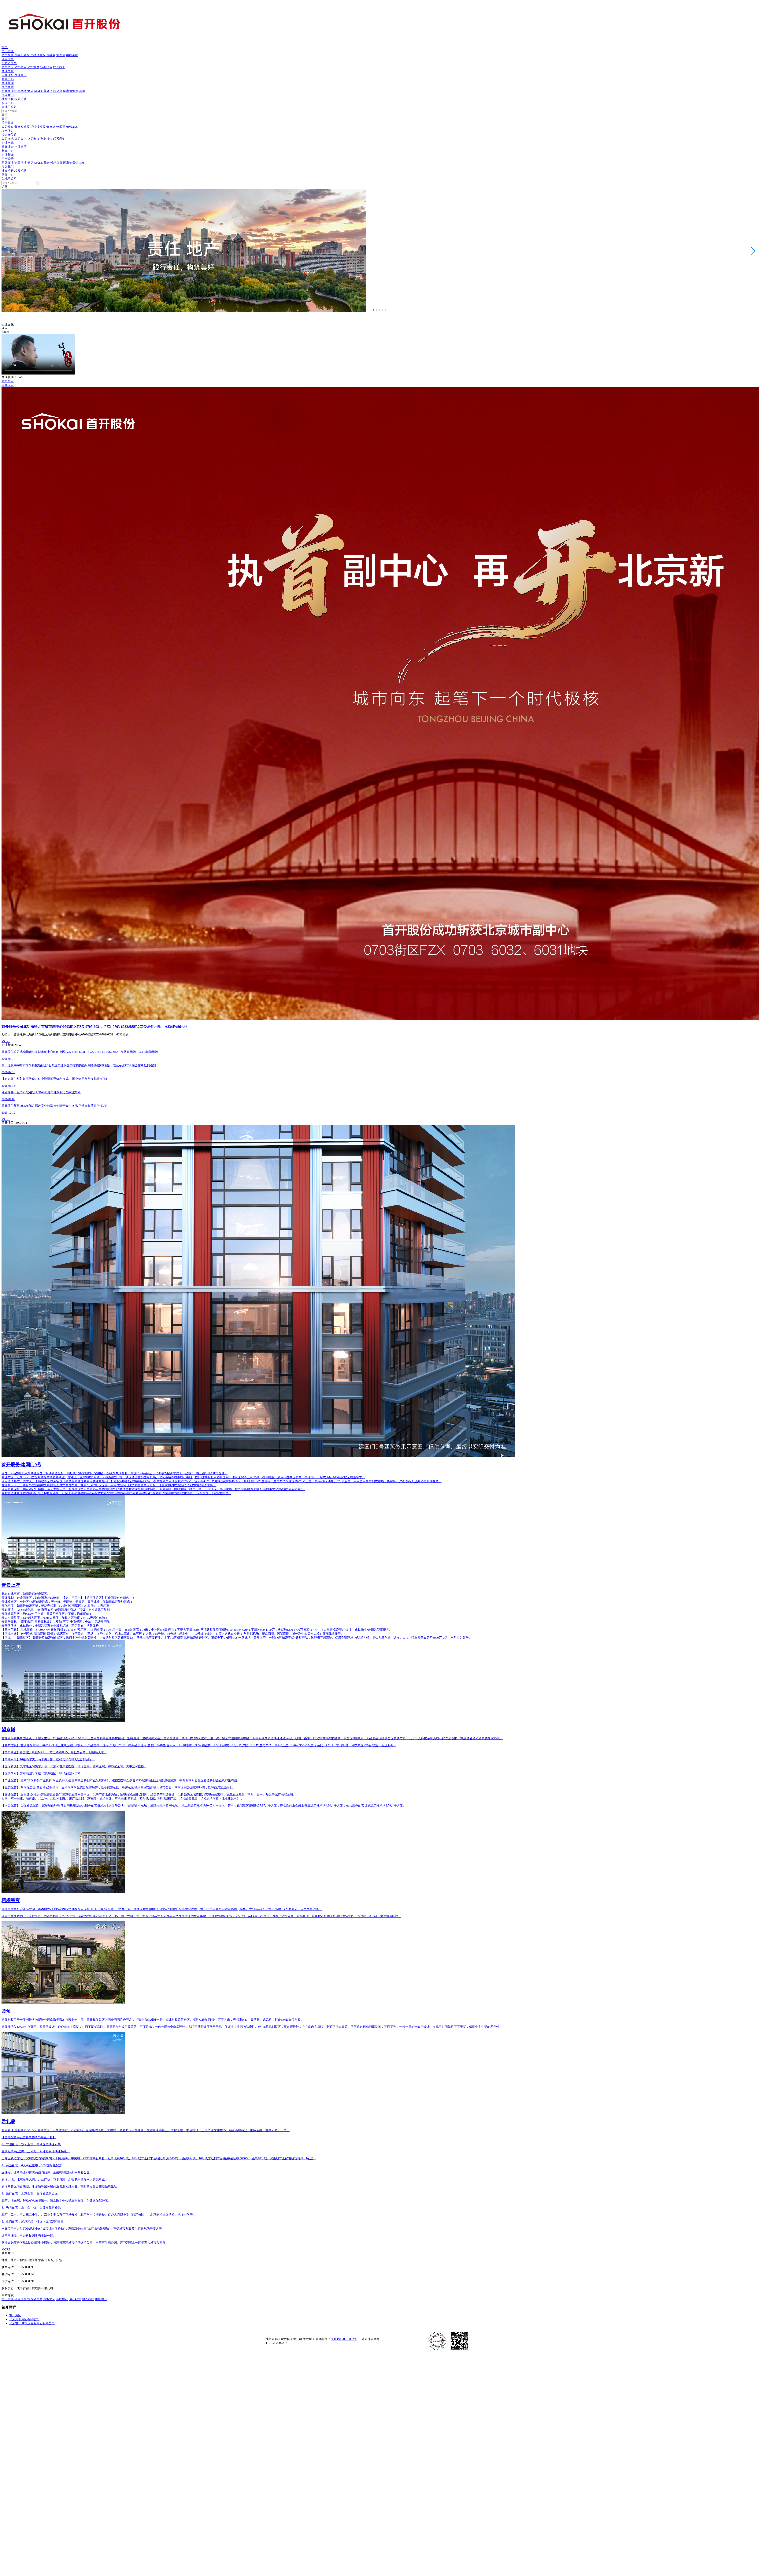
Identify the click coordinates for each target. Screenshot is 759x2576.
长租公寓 (56, 91)
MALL (38, 91)
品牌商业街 (9, 91)
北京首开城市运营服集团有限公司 (32, 2323)
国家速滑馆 (70, 91)
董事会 (50, 55)
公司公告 (20, 67)
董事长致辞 (22, 55)
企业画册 (20, 75)
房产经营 (8, 87)
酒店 (30, 91)
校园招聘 (20, 99)
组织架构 (72, 55)
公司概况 (8, 67)
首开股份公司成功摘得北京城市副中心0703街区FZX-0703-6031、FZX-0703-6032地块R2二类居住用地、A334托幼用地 (94, 1027)
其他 (82, 91)
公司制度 (33, 67)
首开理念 (8, 75)
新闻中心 (8, 79)
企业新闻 (8, 83)
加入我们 (8, 95)
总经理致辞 (38, 55)
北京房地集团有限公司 (24, 2319)
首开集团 (15, 2315)
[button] (373, 310)
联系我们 (59, 67)
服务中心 (8, 103)
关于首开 (8, 51)
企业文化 (8, 71)
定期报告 (46, 67)
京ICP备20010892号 (344, 2339)
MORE (6, 1041)
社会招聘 (8, 99)
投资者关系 (9, 63)
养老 (46, 91)
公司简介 (8, 55)
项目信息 (8, 59)
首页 (5, 47)
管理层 (60, 55)
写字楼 (22, 91)
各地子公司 (9, 107)
